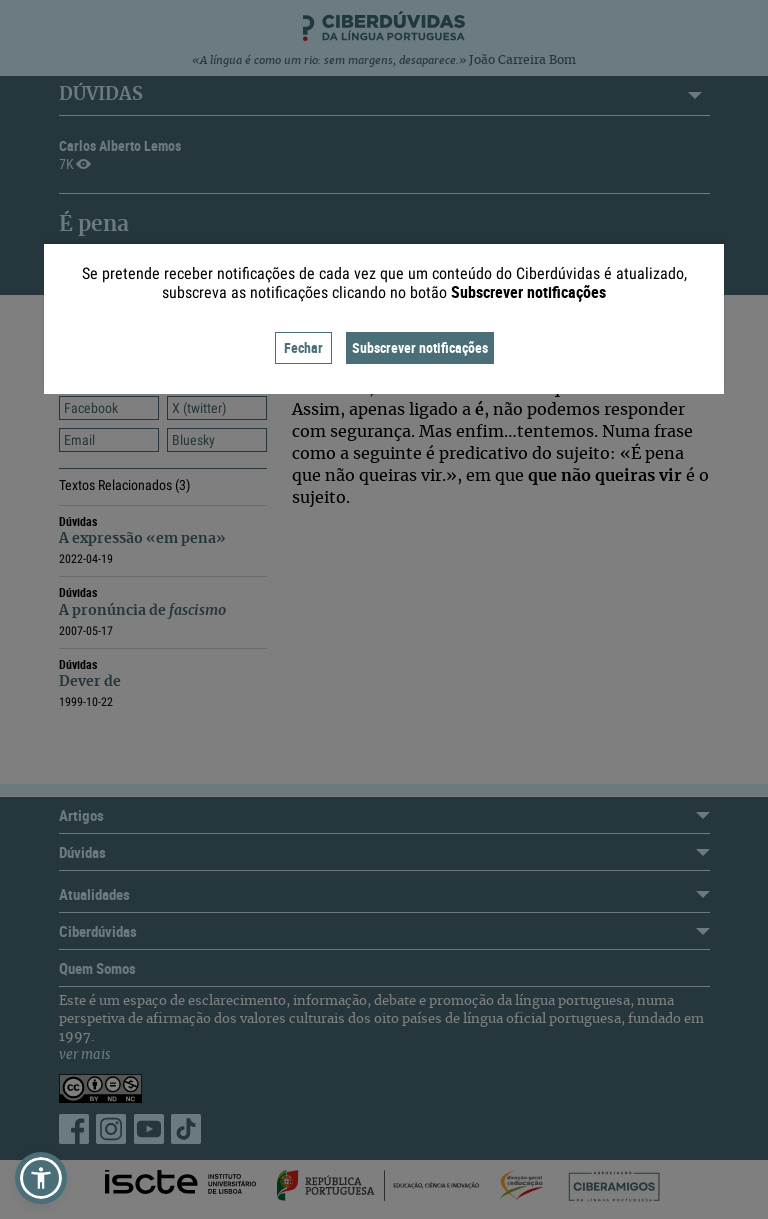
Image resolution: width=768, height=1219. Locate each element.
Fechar (303, 347)
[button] (41, 1178)
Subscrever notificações (420, 347)
